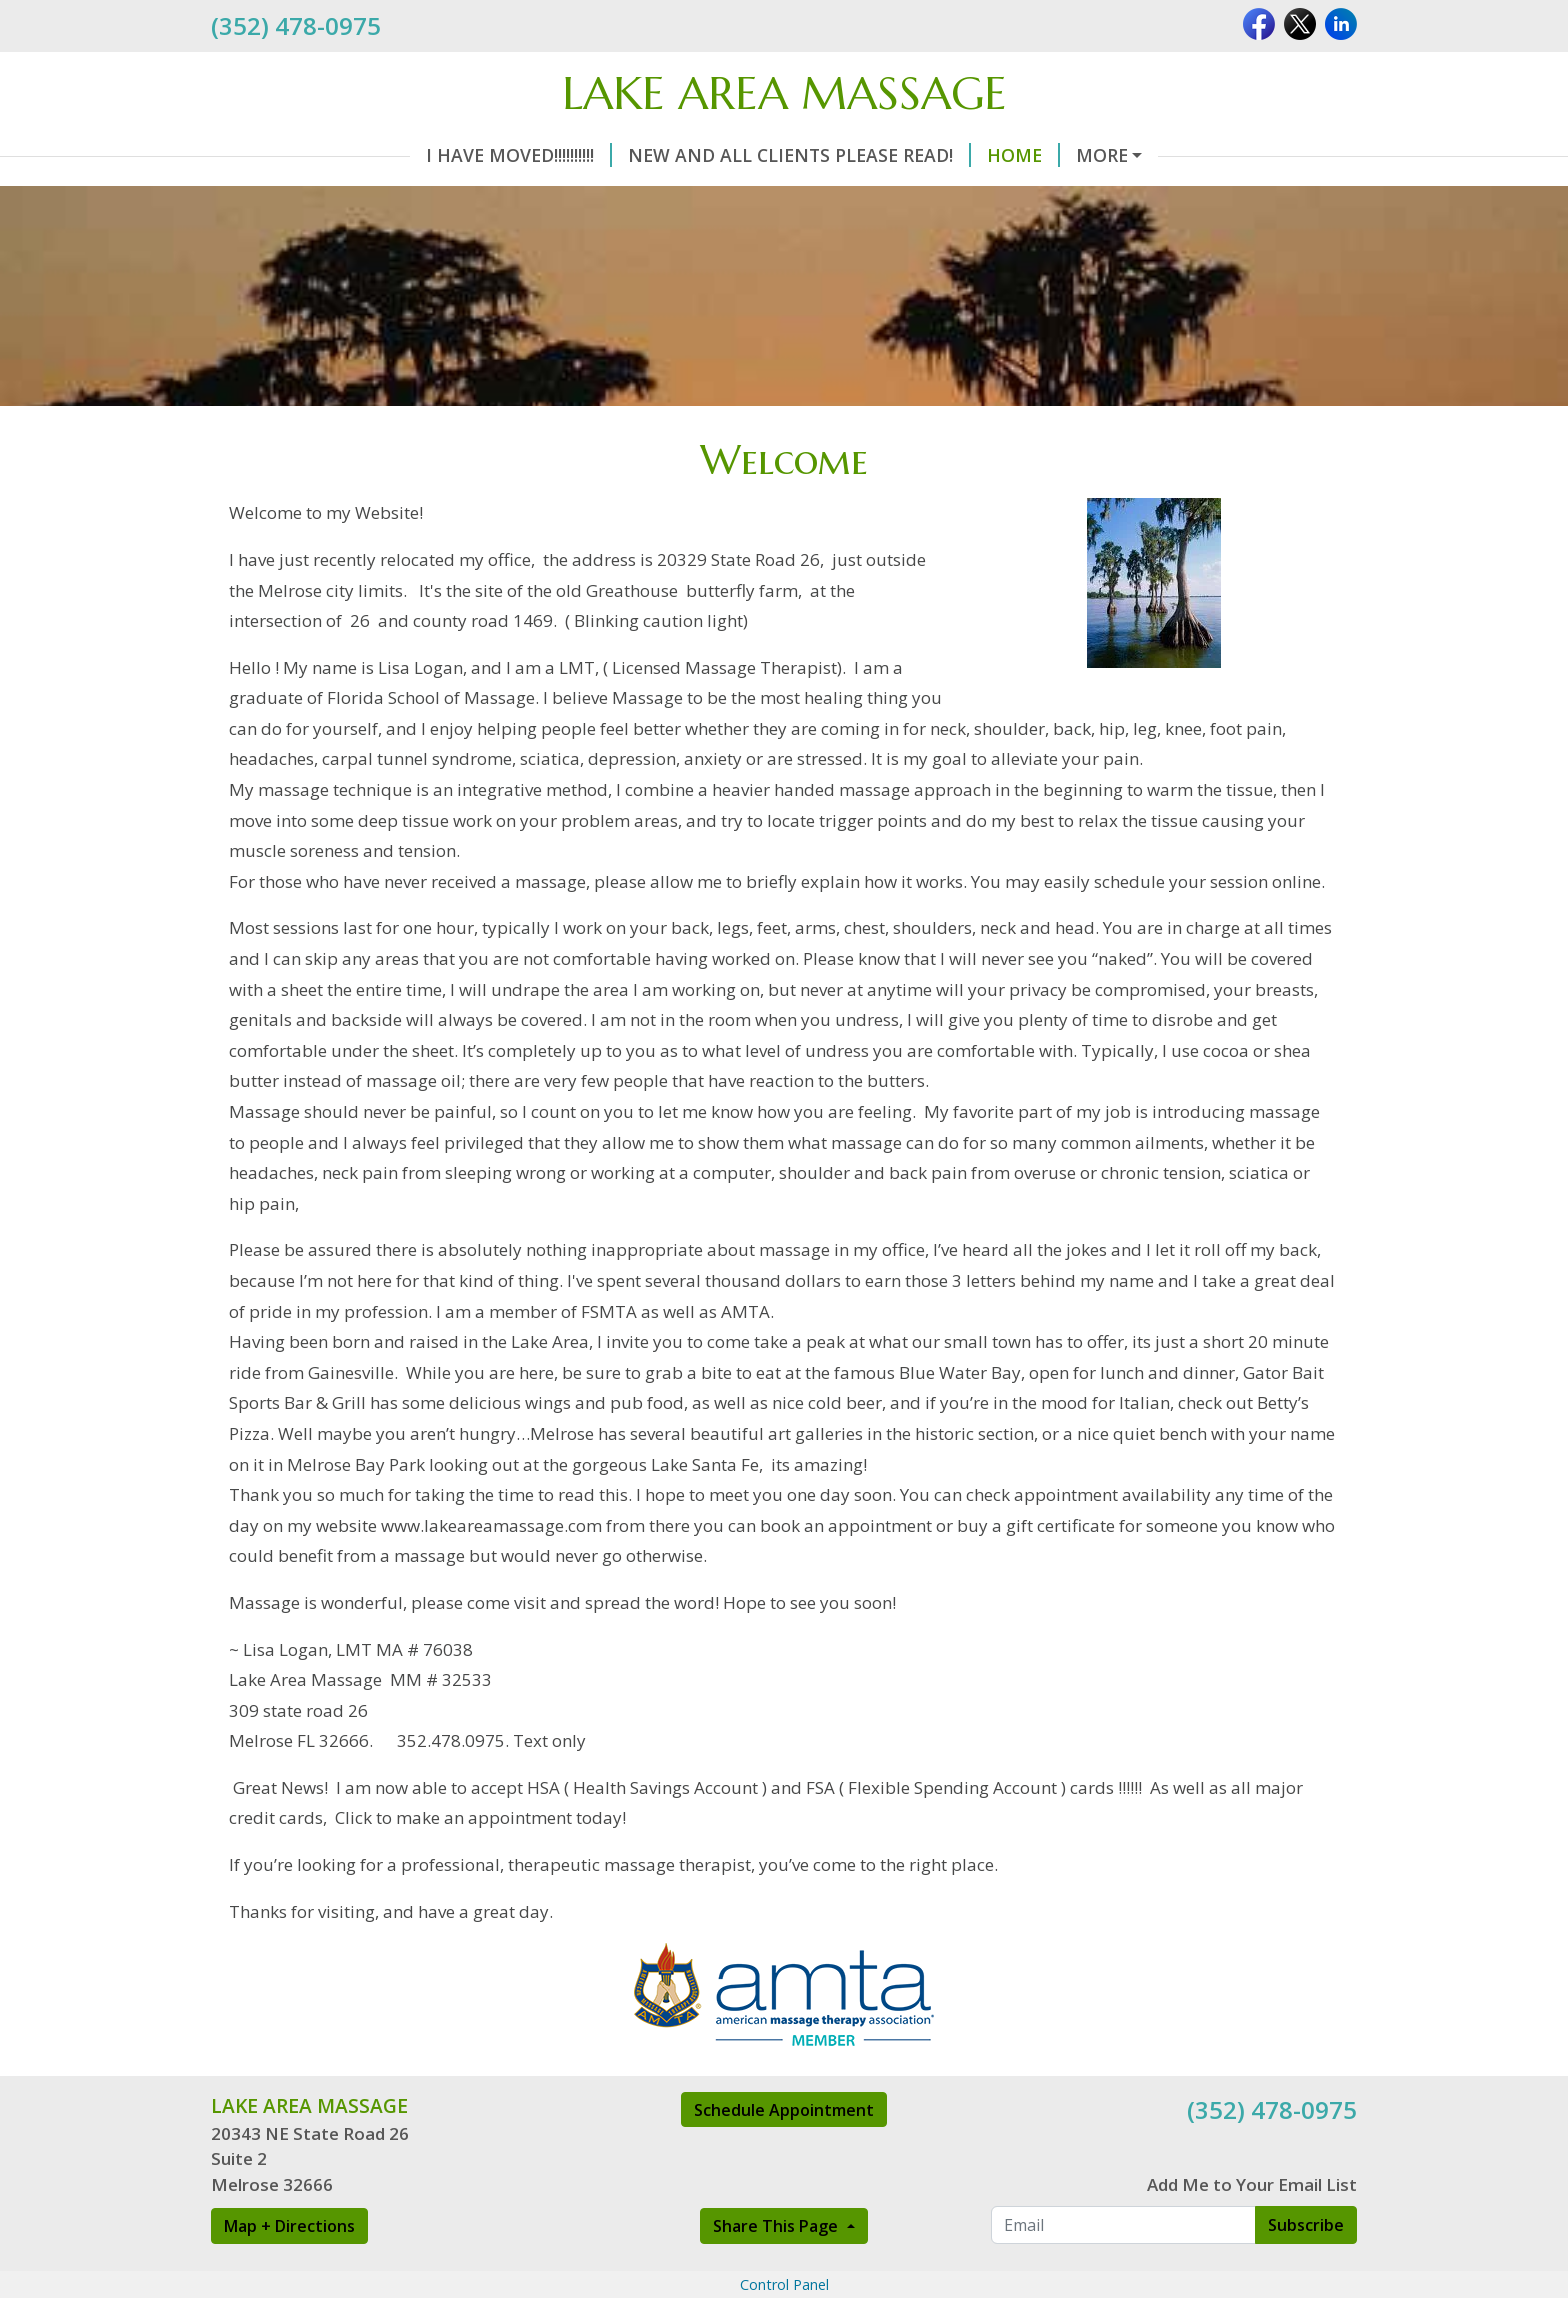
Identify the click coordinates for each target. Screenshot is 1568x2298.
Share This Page (777, 2226)
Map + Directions (289, 2226)
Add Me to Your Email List (1252, 2184)
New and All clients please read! (799, 155)
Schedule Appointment (784, 2110)
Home (1023, 155)
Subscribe (1306, 2225)
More (1102, 155)
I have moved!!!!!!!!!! (519, 155)
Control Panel (784, 2284)
